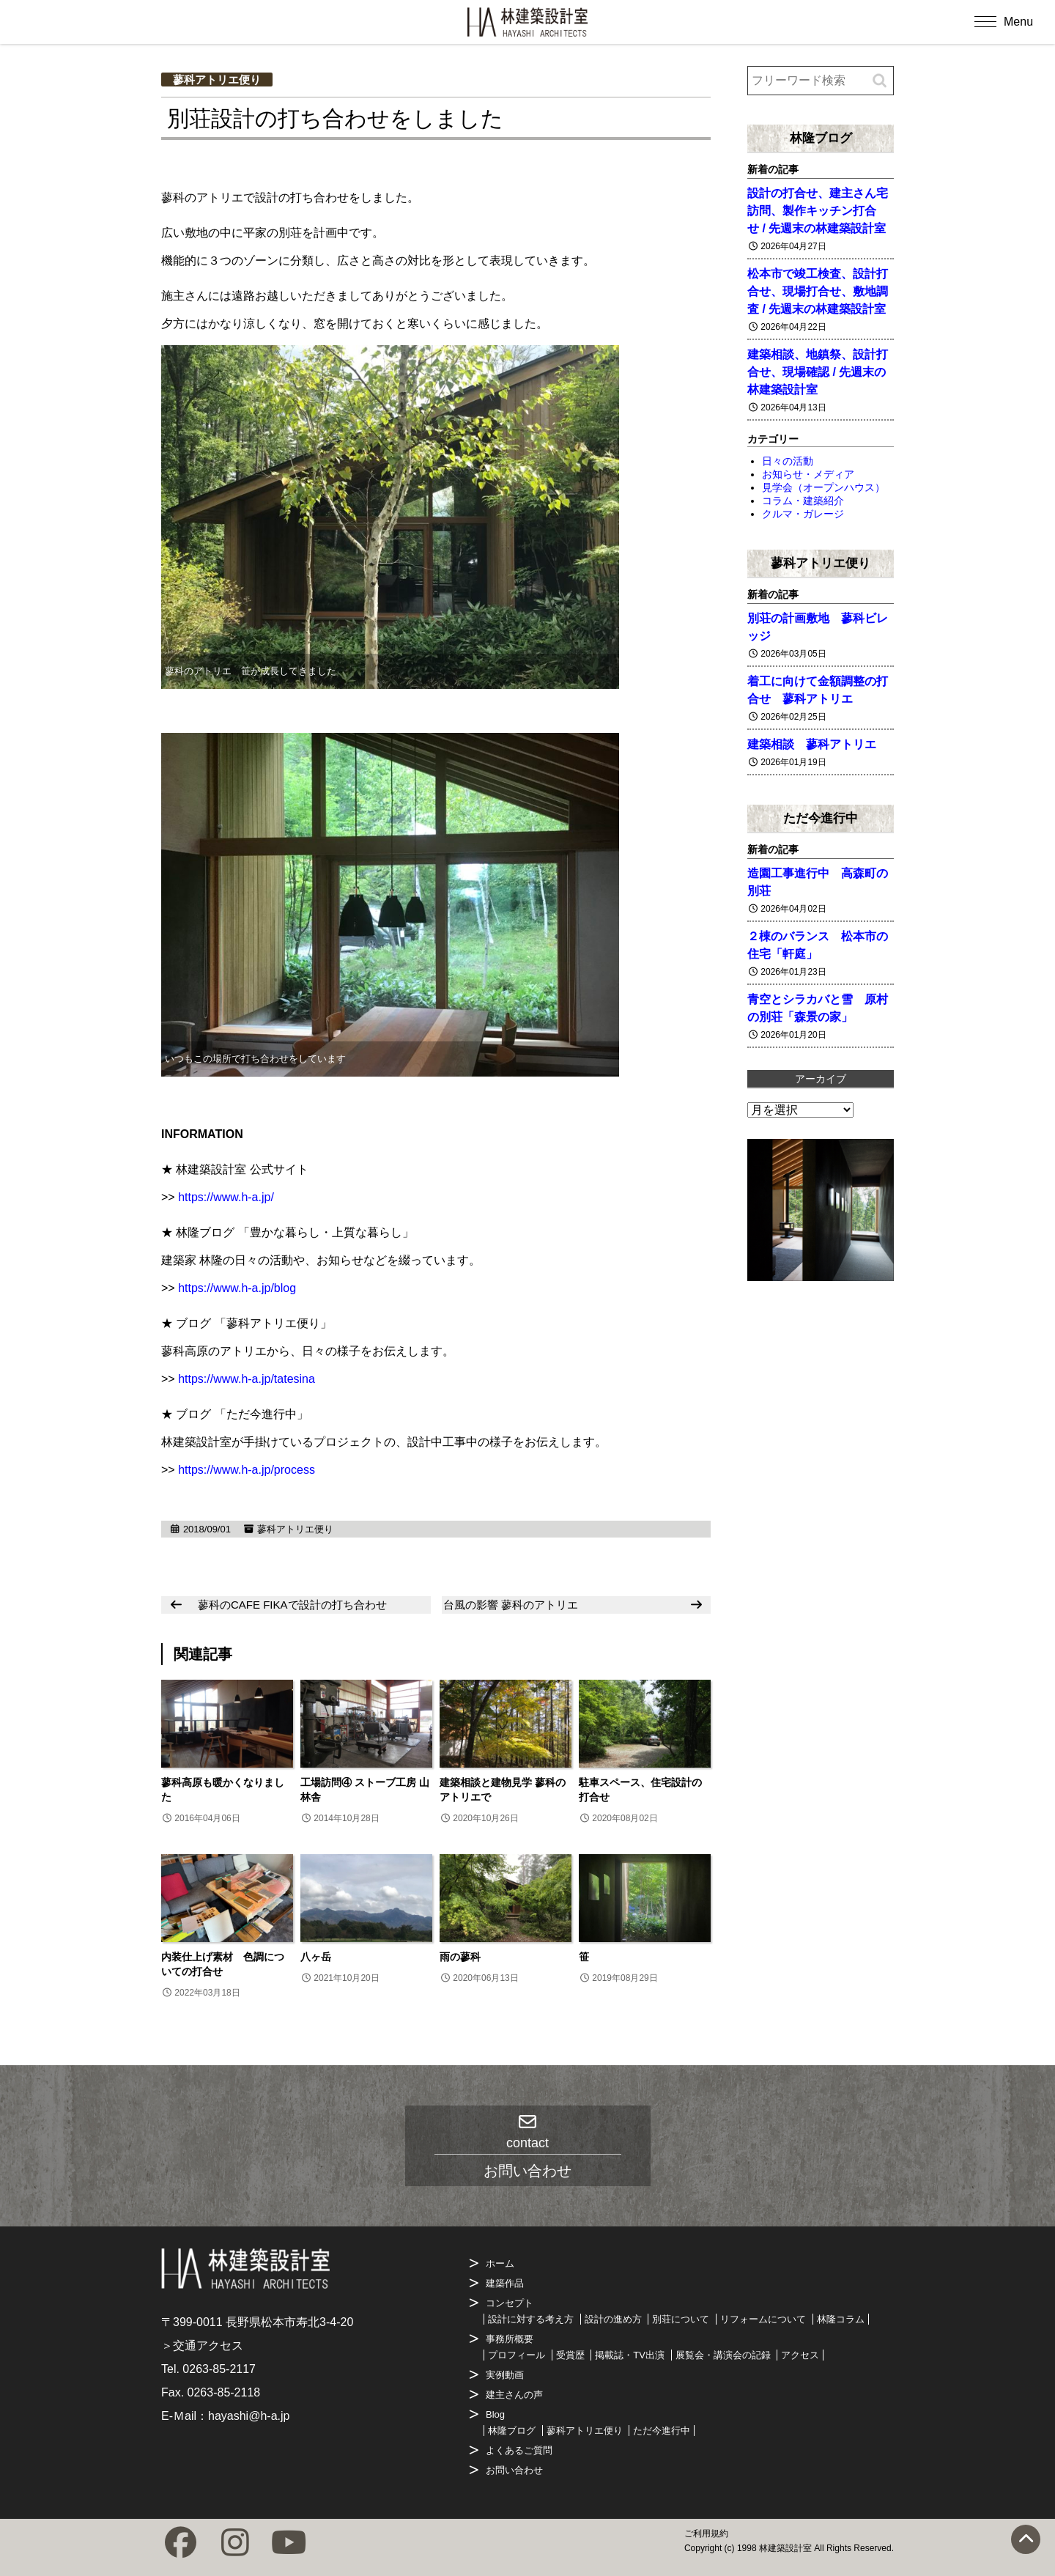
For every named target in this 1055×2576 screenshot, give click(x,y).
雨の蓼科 (460, 1957)
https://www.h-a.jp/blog (237, 1288)
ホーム (500, 2263)
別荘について (680, 2319)
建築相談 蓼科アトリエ (811, 744)
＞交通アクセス (202, 2345)
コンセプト (509, 2303)
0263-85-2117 (219, 2369)
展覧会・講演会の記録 (723, 2355)
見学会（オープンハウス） (823, 487)
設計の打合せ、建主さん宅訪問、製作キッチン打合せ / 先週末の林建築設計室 (817, 211)
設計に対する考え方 (531, 2319)
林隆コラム (841, 2319)
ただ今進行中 (820, 818)
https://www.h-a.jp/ (226, 1197)
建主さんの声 (514, 2394)
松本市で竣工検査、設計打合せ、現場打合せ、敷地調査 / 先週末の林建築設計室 (817, 291)
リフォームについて (763, 2319)
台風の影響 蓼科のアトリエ (510, 1604)
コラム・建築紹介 (803, 500)
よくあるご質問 (519, 2450)
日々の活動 (787, 461)
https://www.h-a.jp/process (246, 1470)
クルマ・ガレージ (803, 514)
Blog (495, 2414)
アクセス (800, 2355)
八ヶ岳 (315, 1957)
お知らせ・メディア (808, 474)
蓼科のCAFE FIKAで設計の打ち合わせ (292, 1604)
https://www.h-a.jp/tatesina (246, 1379)
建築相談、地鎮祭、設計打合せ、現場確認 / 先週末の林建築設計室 (817, 372)
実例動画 (505, 2374)
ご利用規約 (706, 2533)
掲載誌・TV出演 (630, 2355)
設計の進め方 (613, 2319)
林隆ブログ (821, 137)
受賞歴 (570, 2355)
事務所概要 (509, 2338)
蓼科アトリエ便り (217, 79)
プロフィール (516, 2355)
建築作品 (505, 2283)
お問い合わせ (514, 2470)
